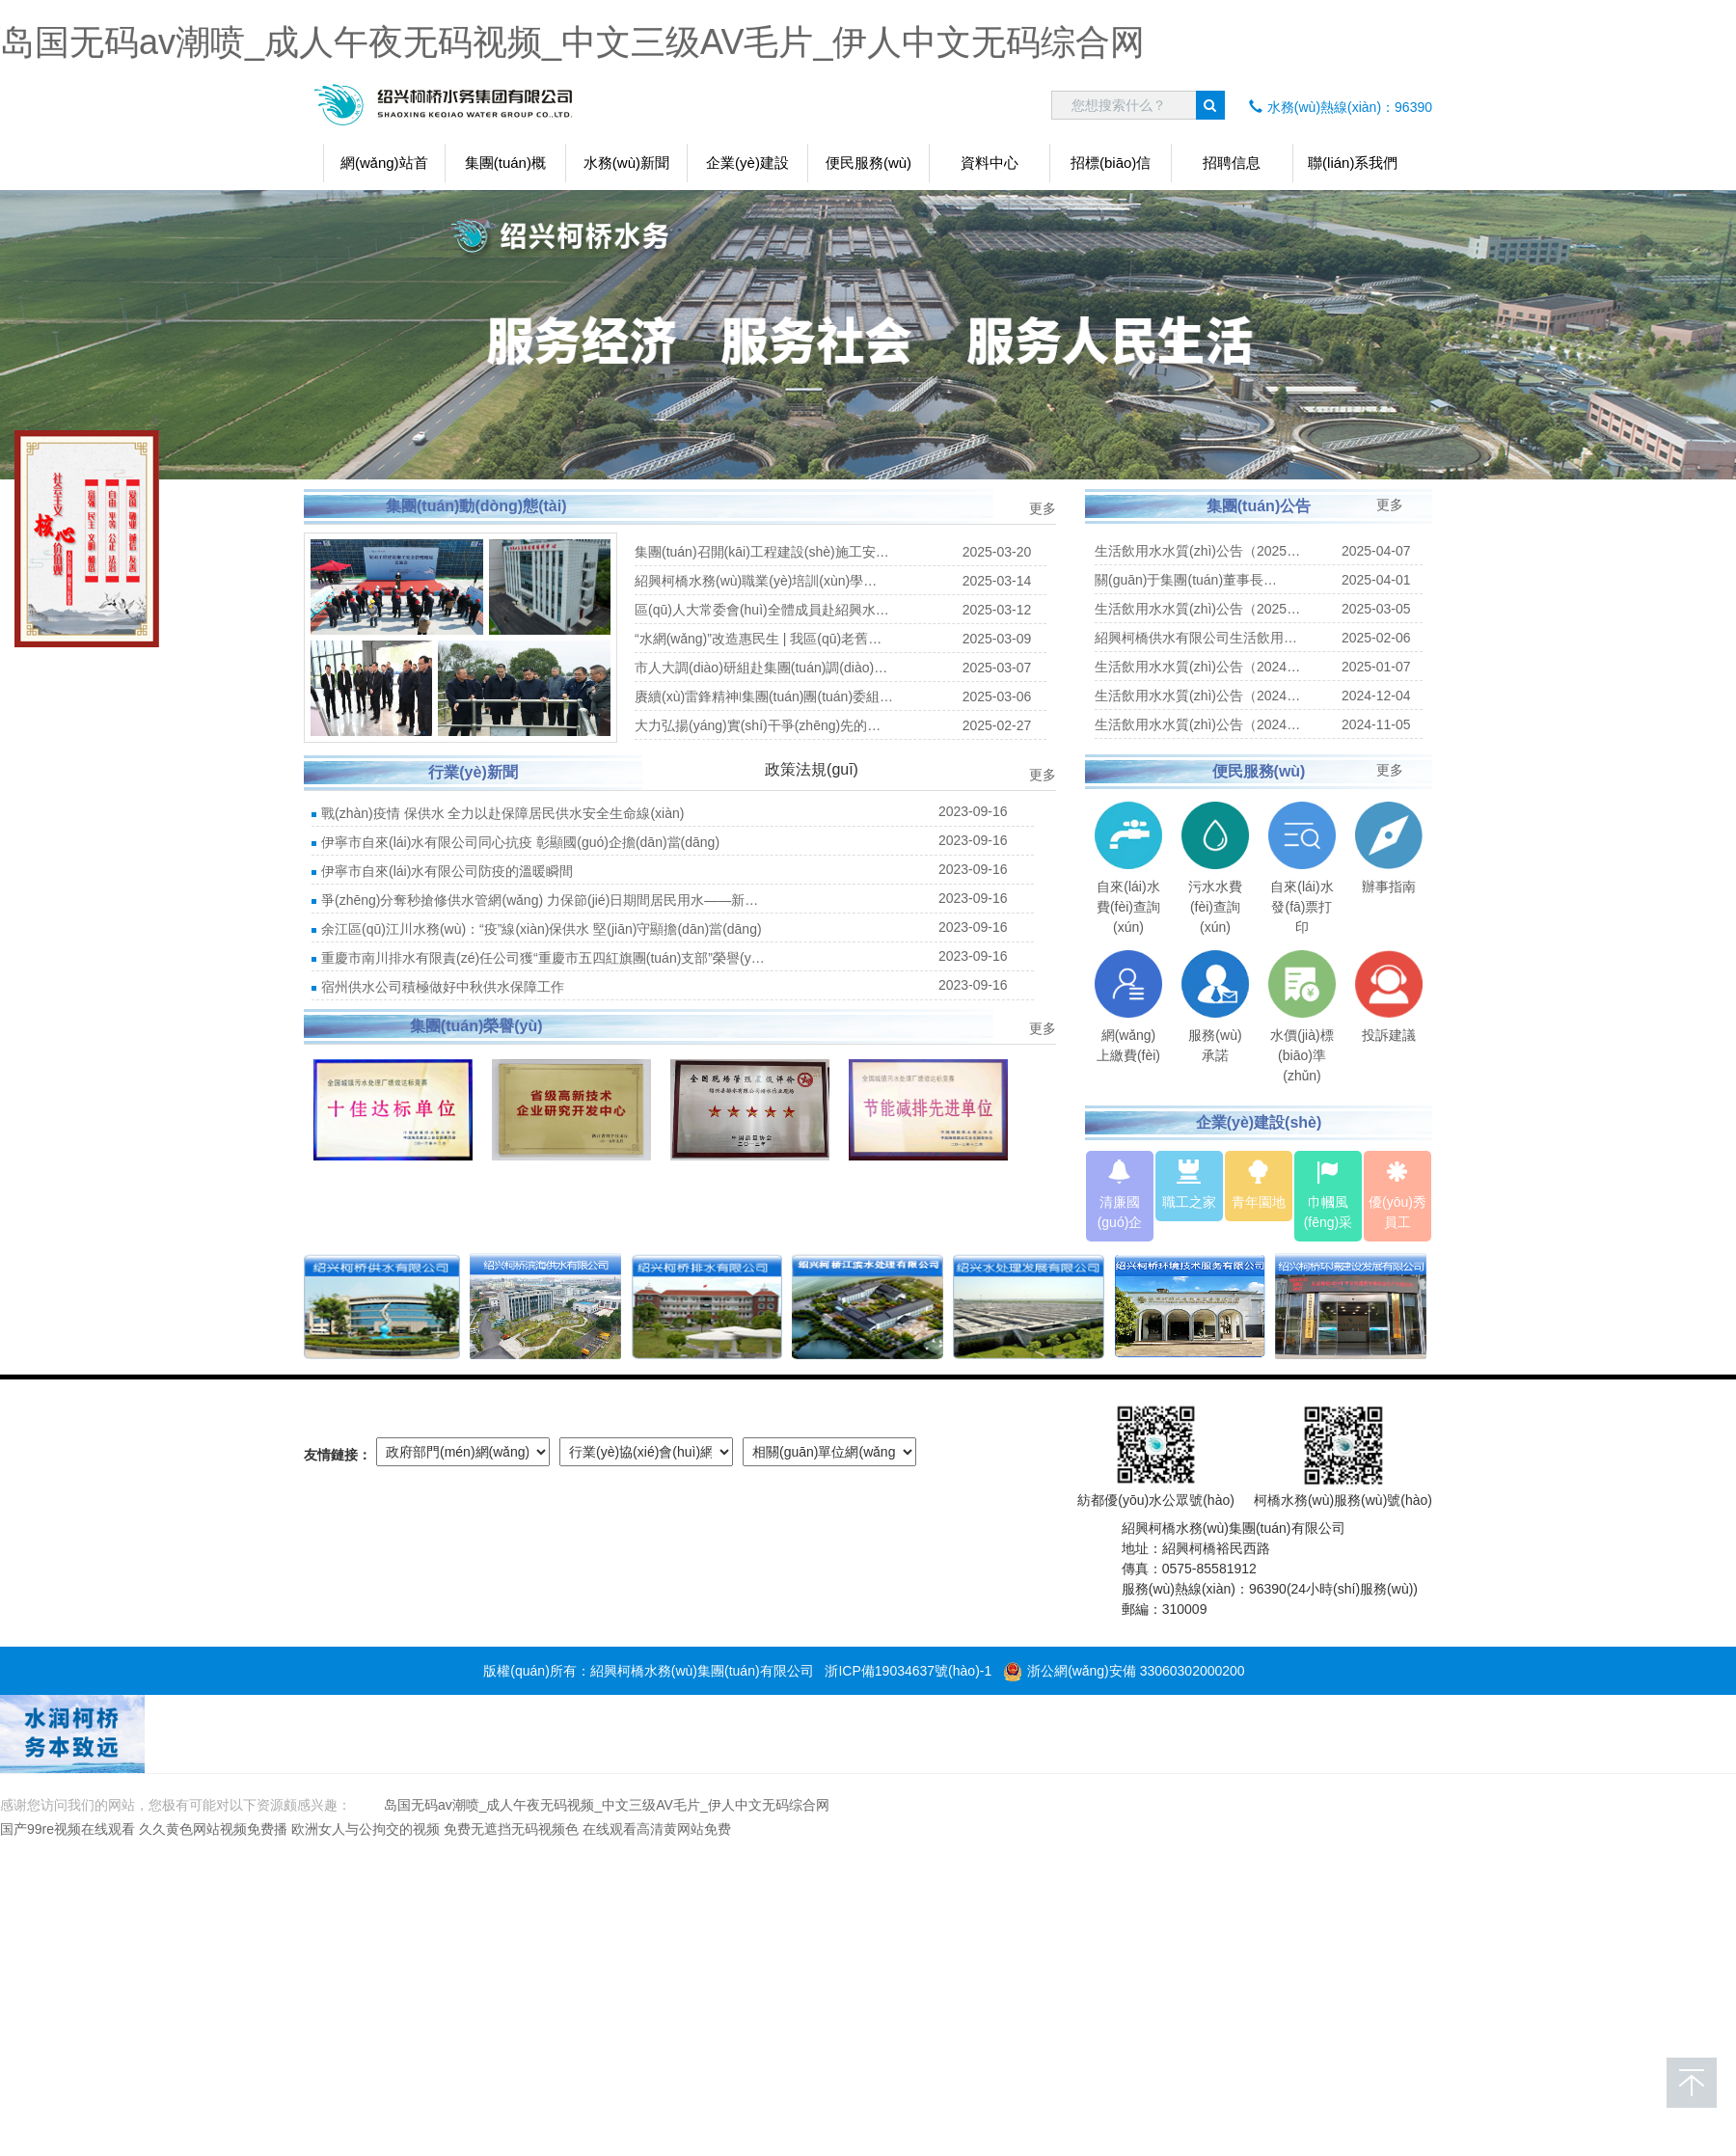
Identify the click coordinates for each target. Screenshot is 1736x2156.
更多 (1042, 508)
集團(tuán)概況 (505, 168)
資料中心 (989, 162)
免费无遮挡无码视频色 (511, 1829)
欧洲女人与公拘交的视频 (365, 1829)
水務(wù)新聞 (626, 162)
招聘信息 (1232, 162)
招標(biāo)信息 (1111, 168)
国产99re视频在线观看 (67, 1829)
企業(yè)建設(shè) (747, 168)
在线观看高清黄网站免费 (657, 1829)
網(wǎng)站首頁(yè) (384, 168)
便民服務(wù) (868, 162)
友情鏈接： (337, 1454)
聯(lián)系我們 (1352, 162)
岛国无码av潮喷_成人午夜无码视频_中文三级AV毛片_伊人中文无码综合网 (572, 42)
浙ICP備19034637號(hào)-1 (908, 1670)
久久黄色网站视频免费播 (213, 1829)
